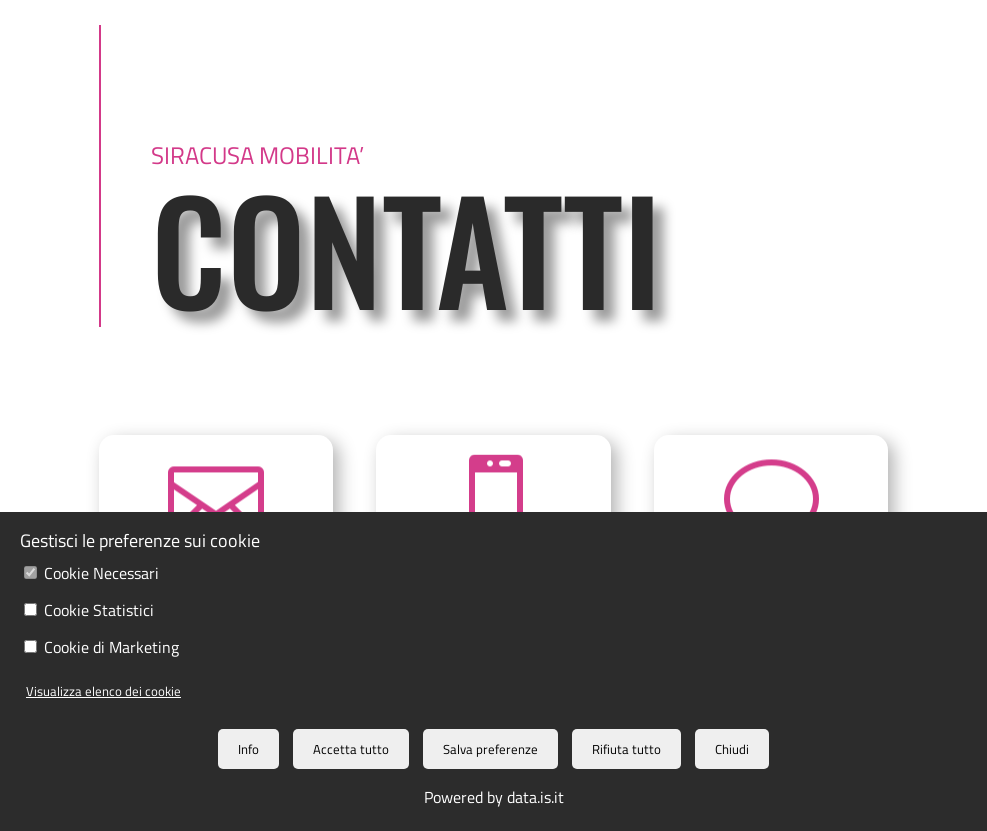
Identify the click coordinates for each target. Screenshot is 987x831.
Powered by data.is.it (494, 797)
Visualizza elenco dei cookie (103, 691)
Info (248, 749)
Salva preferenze (490, 749)
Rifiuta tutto (626, 749)
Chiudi (732, 749)
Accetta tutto (351, 749)
